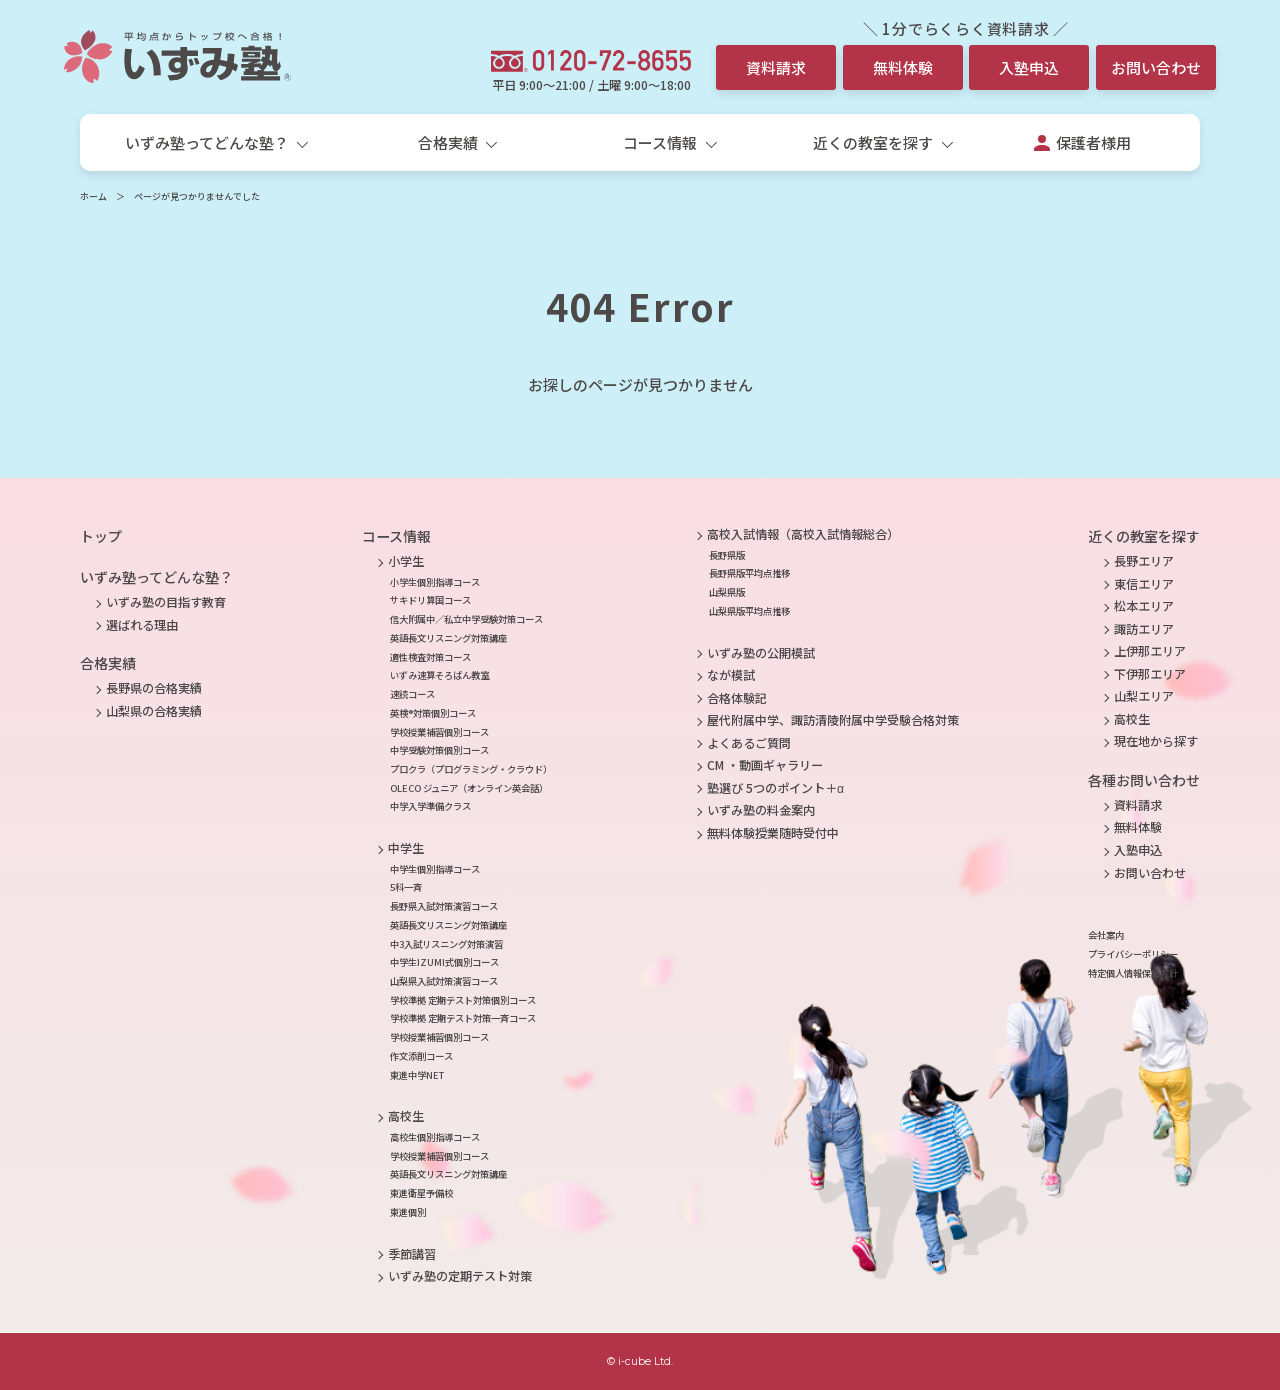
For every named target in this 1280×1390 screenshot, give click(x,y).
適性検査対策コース (430, 657)
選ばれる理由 (142, 625)
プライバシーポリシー (1133, 954)
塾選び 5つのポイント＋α (775, 788)
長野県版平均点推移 (749, 573)
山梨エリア (1144, 696)
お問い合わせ (1156, 67)
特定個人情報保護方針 (1133, 973)
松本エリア (1144, 606)
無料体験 (903, 67)
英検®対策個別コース (433, 713)
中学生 (406, 848)
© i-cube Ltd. (640, 1361)
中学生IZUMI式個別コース (444, 962)
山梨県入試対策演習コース (444, 981)
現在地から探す (1156, 741)
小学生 (406, 561)
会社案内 (1106, 935)
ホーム (93, 196)
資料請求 (776, 67)
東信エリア (1144, 584)
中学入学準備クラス (430, 806)
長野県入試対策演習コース (444, 906)
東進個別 (408, 1212)
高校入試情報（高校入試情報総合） (803, 534)
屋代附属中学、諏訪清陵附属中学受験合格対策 (833, 720)
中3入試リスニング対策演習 (446, 944)
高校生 (406, 1116)
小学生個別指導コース (435, 582)
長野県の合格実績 (154, 688)
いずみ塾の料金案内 (761, 810)
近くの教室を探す (1144, 536)
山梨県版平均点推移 (749, 611)
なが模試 (731, 675)
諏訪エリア (1144, 629)
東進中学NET (417, 1075)
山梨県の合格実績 (154, 711)
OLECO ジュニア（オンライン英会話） (469, 788)
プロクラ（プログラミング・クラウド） (471, 769)
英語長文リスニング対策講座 (448, 638)
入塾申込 (1029, 67)
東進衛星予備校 (421, 1193)
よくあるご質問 (749, 743)
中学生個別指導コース (435, 869)
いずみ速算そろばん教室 (439, 675)
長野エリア (1144, 561)
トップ (101, 536)
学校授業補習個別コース (439, 732)
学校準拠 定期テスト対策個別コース (463, 1000)
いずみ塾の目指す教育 (166, 602)
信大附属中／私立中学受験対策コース (466, 619)
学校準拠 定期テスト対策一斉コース (463, 1018)
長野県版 (727, 555)
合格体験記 (737, 698)
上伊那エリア (1150, 651)
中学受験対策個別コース (439, 750)
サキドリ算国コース (430, 600)
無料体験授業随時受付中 (773, 833)
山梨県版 (727, 592)
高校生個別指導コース (435, 1137)
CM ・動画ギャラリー (765, 765)
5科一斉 (406, 887)
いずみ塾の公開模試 (761, 653)
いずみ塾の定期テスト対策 (460, 1276)
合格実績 (108, 663)
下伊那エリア (1150, 674)
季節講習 (412, 1254)
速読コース (412, 694)
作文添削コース (421, 1056)
